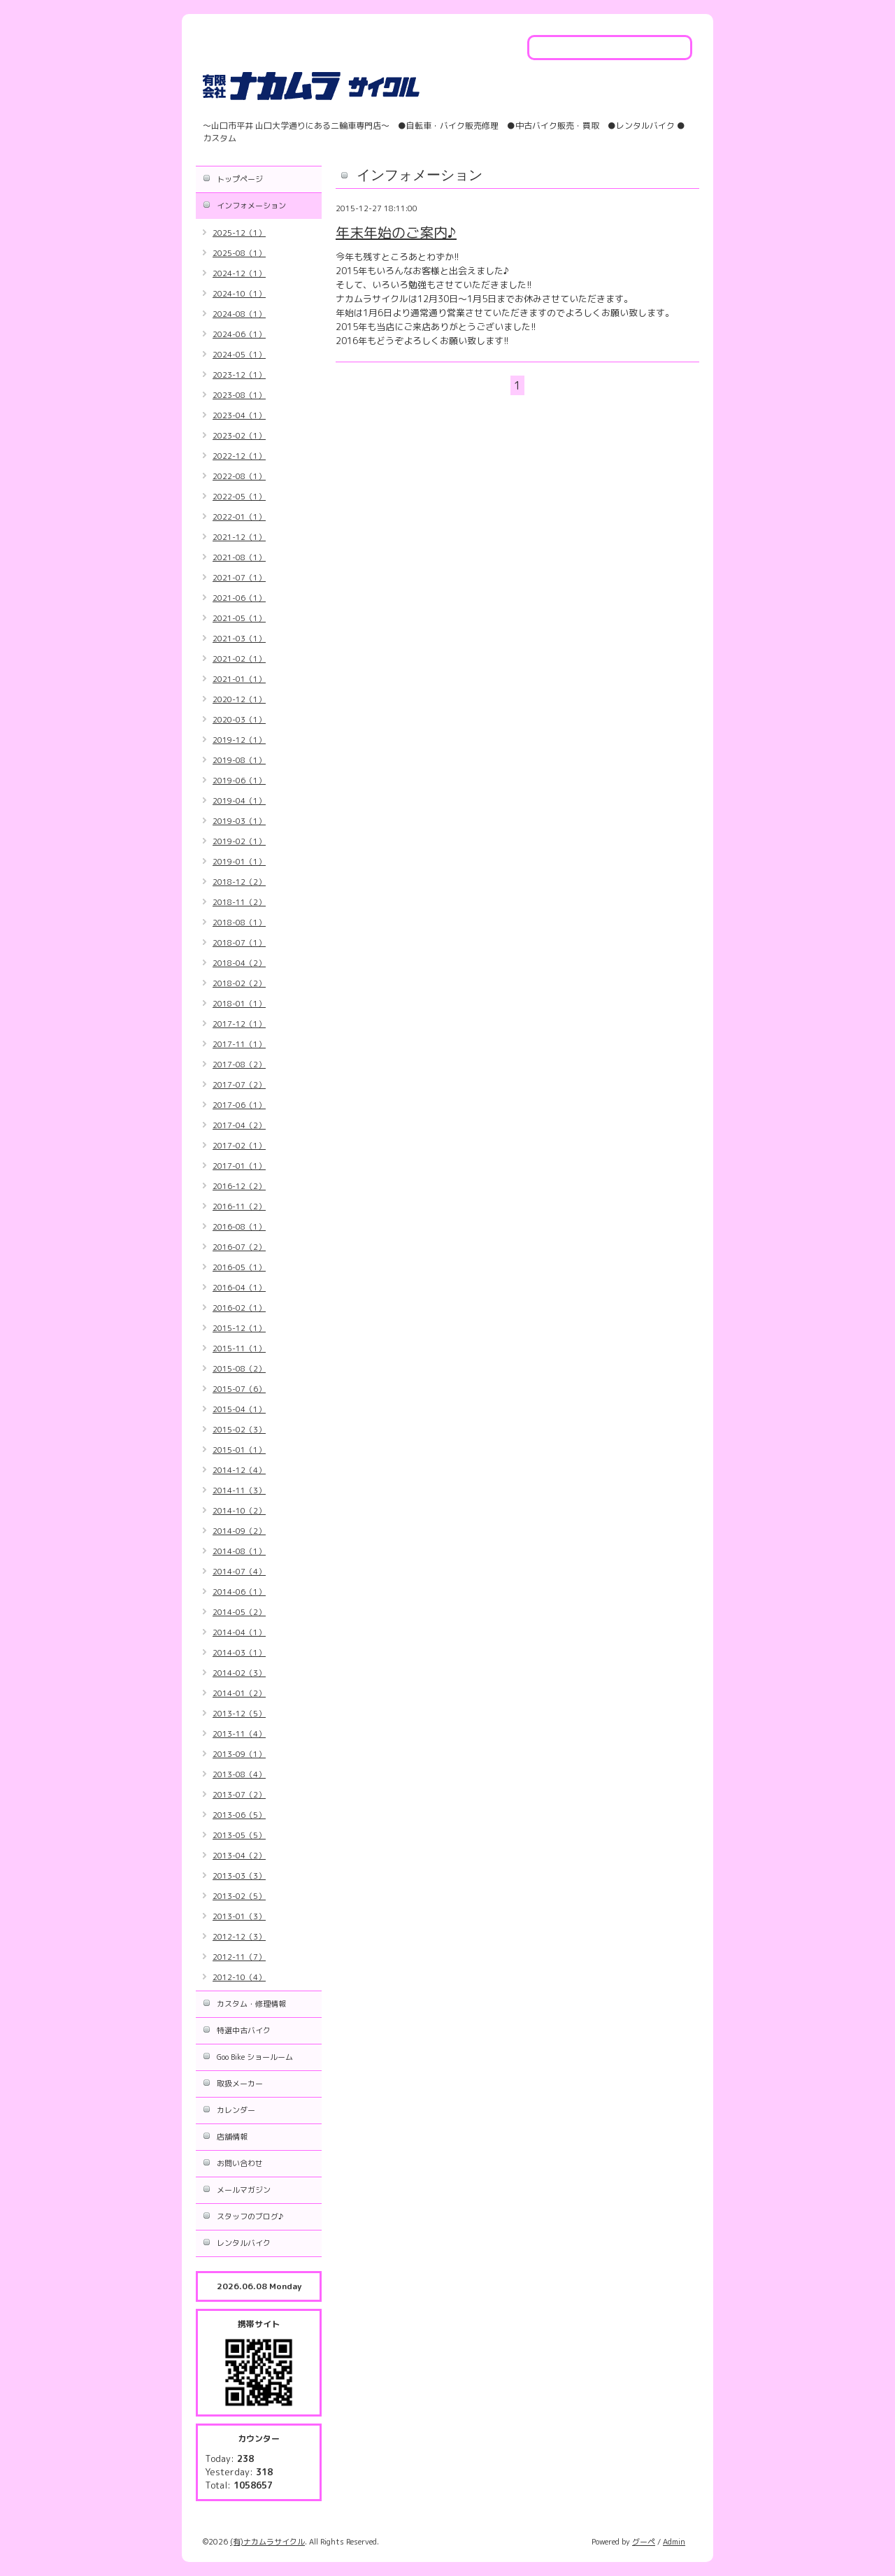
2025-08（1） (239, 253)
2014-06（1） (239, 1591)
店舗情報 (232, 2136)
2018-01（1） (239, 1003)
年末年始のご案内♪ (396, 232)
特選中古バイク (244, 2030)
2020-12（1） (239, 699)
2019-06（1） (239, 780)
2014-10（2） (239, 1510)
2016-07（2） (239, 1247)
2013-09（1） (239, 1754)
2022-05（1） (239, 496)
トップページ (240, 179)
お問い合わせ (240, 2163)
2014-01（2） (239, 1693)
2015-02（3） (239, 1429)
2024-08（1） (239, 314)
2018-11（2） (239, 902)
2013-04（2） (239, 1855)
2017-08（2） (239, 1064)
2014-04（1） (239, 1632)
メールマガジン (244, 2190)
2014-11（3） (239, 1490)
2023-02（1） (239, 435)
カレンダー (236, 2110)
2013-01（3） (239, 1916)
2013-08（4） (239, 1774)
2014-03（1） (239, 1652)
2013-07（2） (239, 1794)
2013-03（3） (239, 1875)
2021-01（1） (239, 679)
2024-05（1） (239, 354)
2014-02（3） (239, 1673)
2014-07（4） (239, 1571)
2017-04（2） (239, 1125)
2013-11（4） (239, 1733)
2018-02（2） (239, 983)
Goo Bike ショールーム (255, 2057)
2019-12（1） (239, 740)
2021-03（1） (239, 638)
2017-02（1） (239, 1145)
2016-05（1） (239, 1267)
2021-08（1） (239, 557)
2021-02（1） (239, 658)
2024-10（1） (239, 293)
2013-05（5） (239, 1835)
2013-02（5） (239, 1896)
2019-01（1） (239, 861)
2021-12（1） (239, 537)
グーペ (643, 2541)
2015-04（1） (239, 1409)
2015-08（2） (239, 1368)
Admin (674, 2541)
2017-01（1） (239, 1166)
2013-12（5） (239, 1713)
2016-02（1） (239, 1308)
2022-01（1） (239, 516)
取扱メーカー (240, 2083)
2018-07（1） (239, 942)
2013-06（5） (239, 1815)
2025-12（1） (239, 233)
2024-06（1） (239, 334)
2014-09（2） (239, 1531)
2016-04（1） (239, 1287)
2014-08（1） (239, 1551)
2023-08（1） (239, 395)
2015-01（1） (239, 1450)
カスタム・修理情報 (251, 2003)
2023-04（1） (239, 415)
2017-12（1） (239, 1024)
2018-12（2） (239, 882)
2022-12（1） (239, 456)
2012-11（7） (239, 1957)
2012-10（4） (239, 1977)
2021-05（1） (239, 618)
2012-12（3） (239, 1936)
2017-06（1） (239, 1105)
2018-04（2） (239, 963)
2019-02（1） (239, 841)
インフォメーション (251, 205)
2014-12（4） (239, 1470)
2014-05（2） (239, 1612)
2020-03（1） (239, 719)
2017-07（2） (239, 1084)
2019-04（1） (239, 800)
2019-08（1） (239, 760)
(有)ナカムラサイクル (267, 2541)
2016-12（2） (239, 1186)
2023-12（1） (239, 374)
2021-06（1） (239, 598)
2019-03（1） (239, 821)
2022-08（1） (239, 476)
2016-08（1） (239, 1226)
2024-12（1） (239, 273)
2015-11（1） (239, 1348)
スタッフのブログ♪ (250, 2216)
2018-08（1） (239, 922)
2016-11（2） (239, 1206)
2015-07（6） (239, 1389)
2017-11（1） (239, 1044)
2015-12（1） (239, 1328)
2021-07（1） (239, 577)
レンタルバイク (244, 2243)
